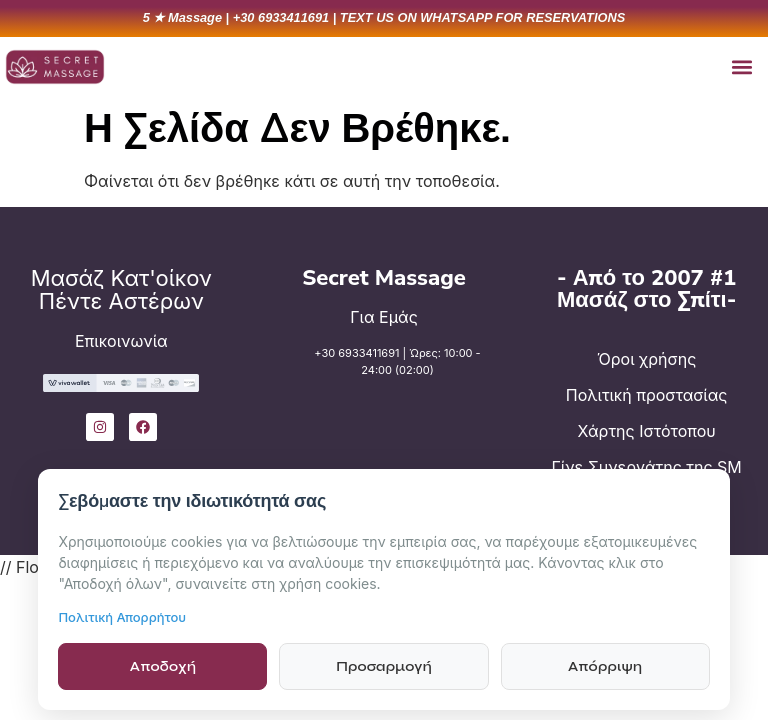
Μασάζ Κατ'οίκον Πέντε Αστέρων (121, 289)
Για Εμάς (384, 317)
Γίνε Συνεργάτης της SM (647, 467)
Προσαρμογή (384, 666)
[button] (741, 66)
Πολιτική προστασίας (647, 395)
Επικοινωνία (121, 341)
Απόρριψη (605, 666)
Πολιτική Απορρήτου (122, 617)
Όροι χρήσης (646, 359)
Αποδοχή (163, 666)
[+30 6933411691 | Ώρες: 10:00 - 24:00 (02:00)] (285, 375)
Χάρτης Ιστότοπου (647, 431)
